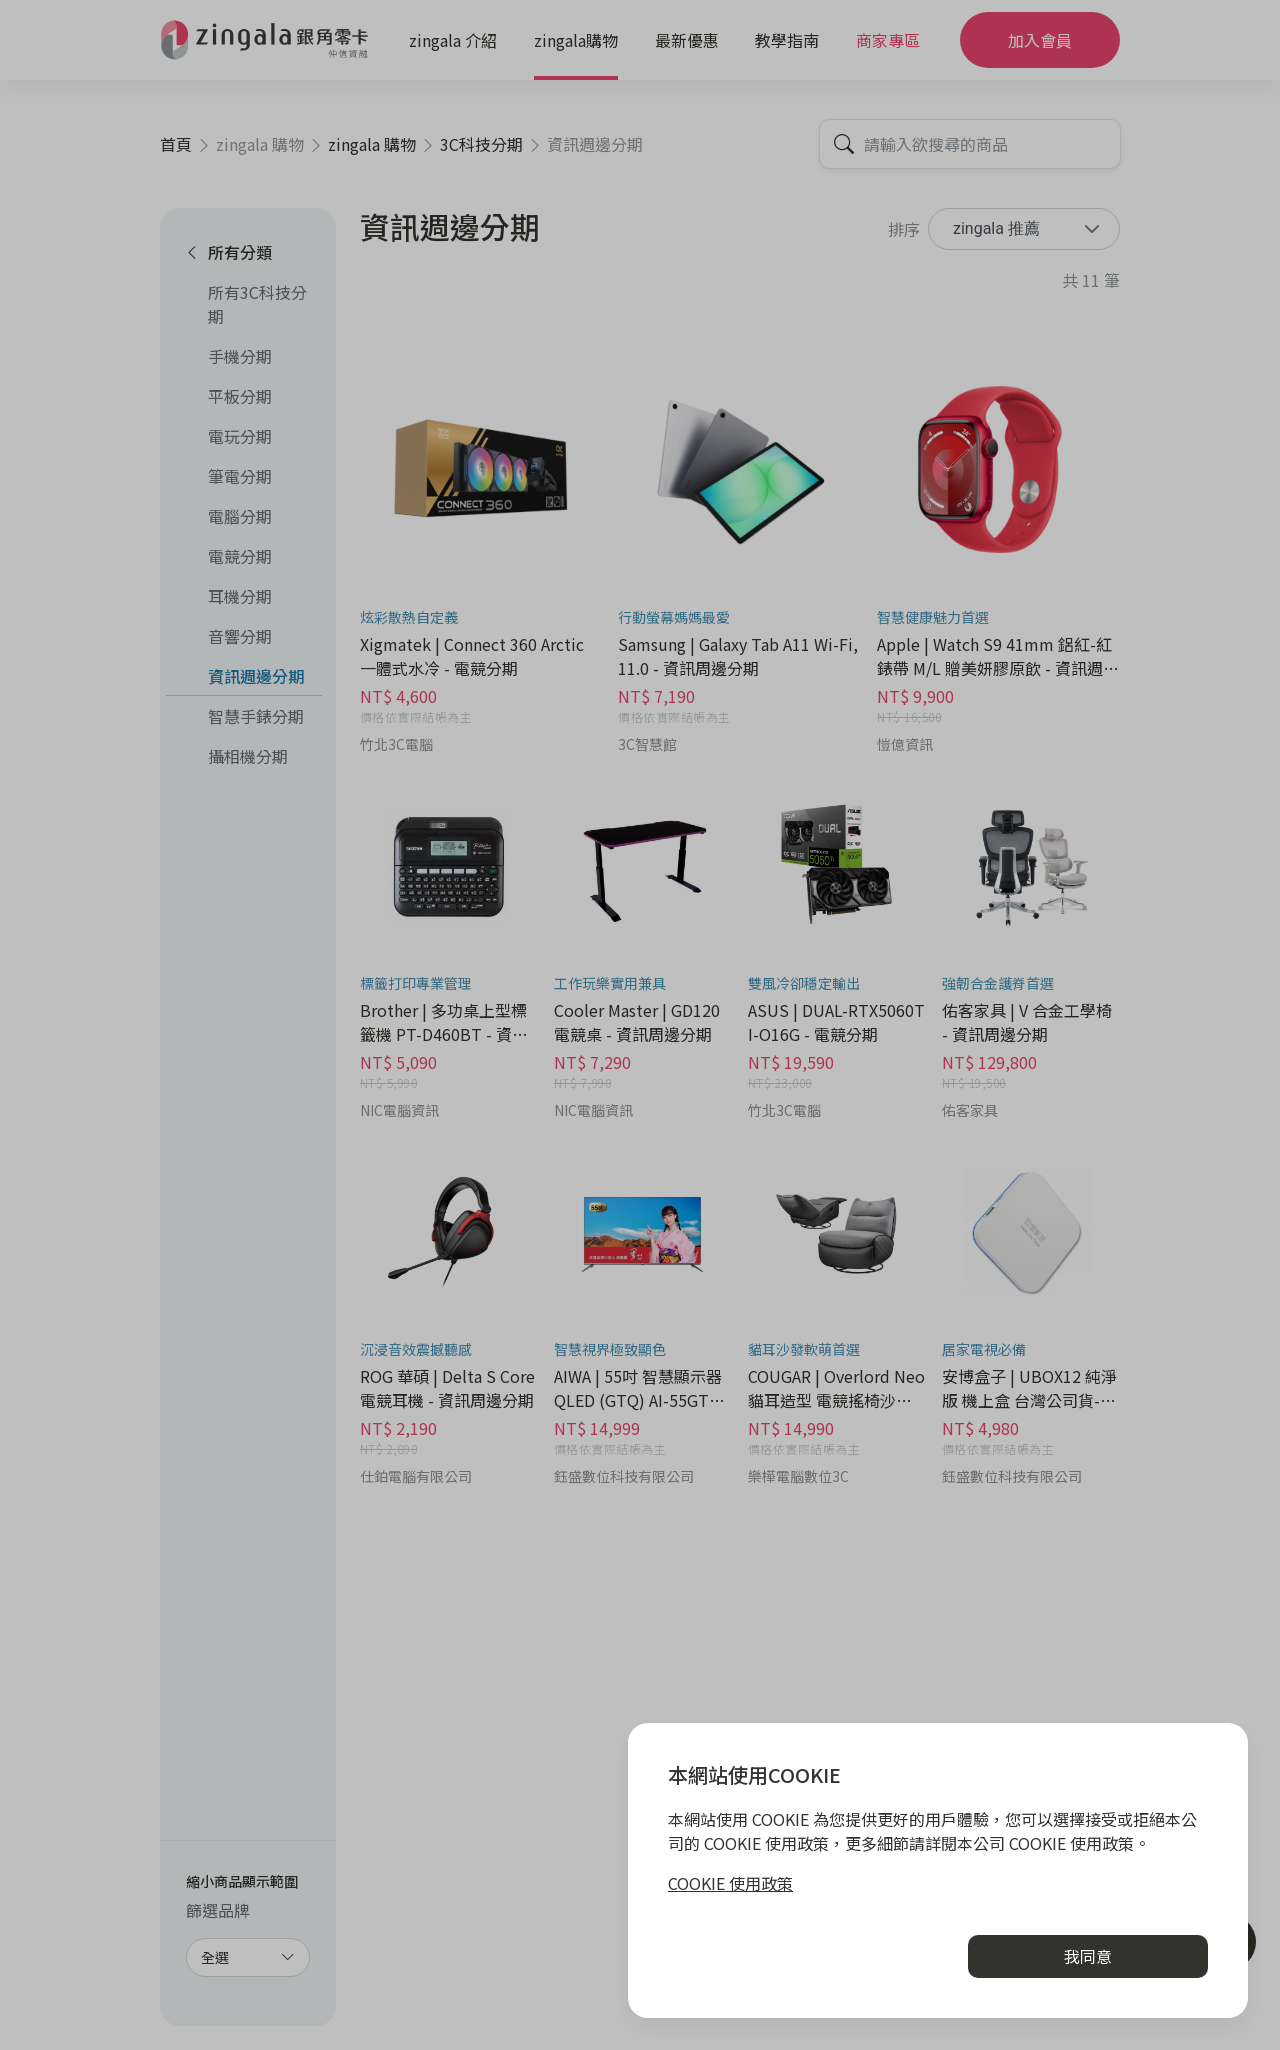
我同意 (1088, 1956)
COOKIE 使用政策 (730, 1883)
